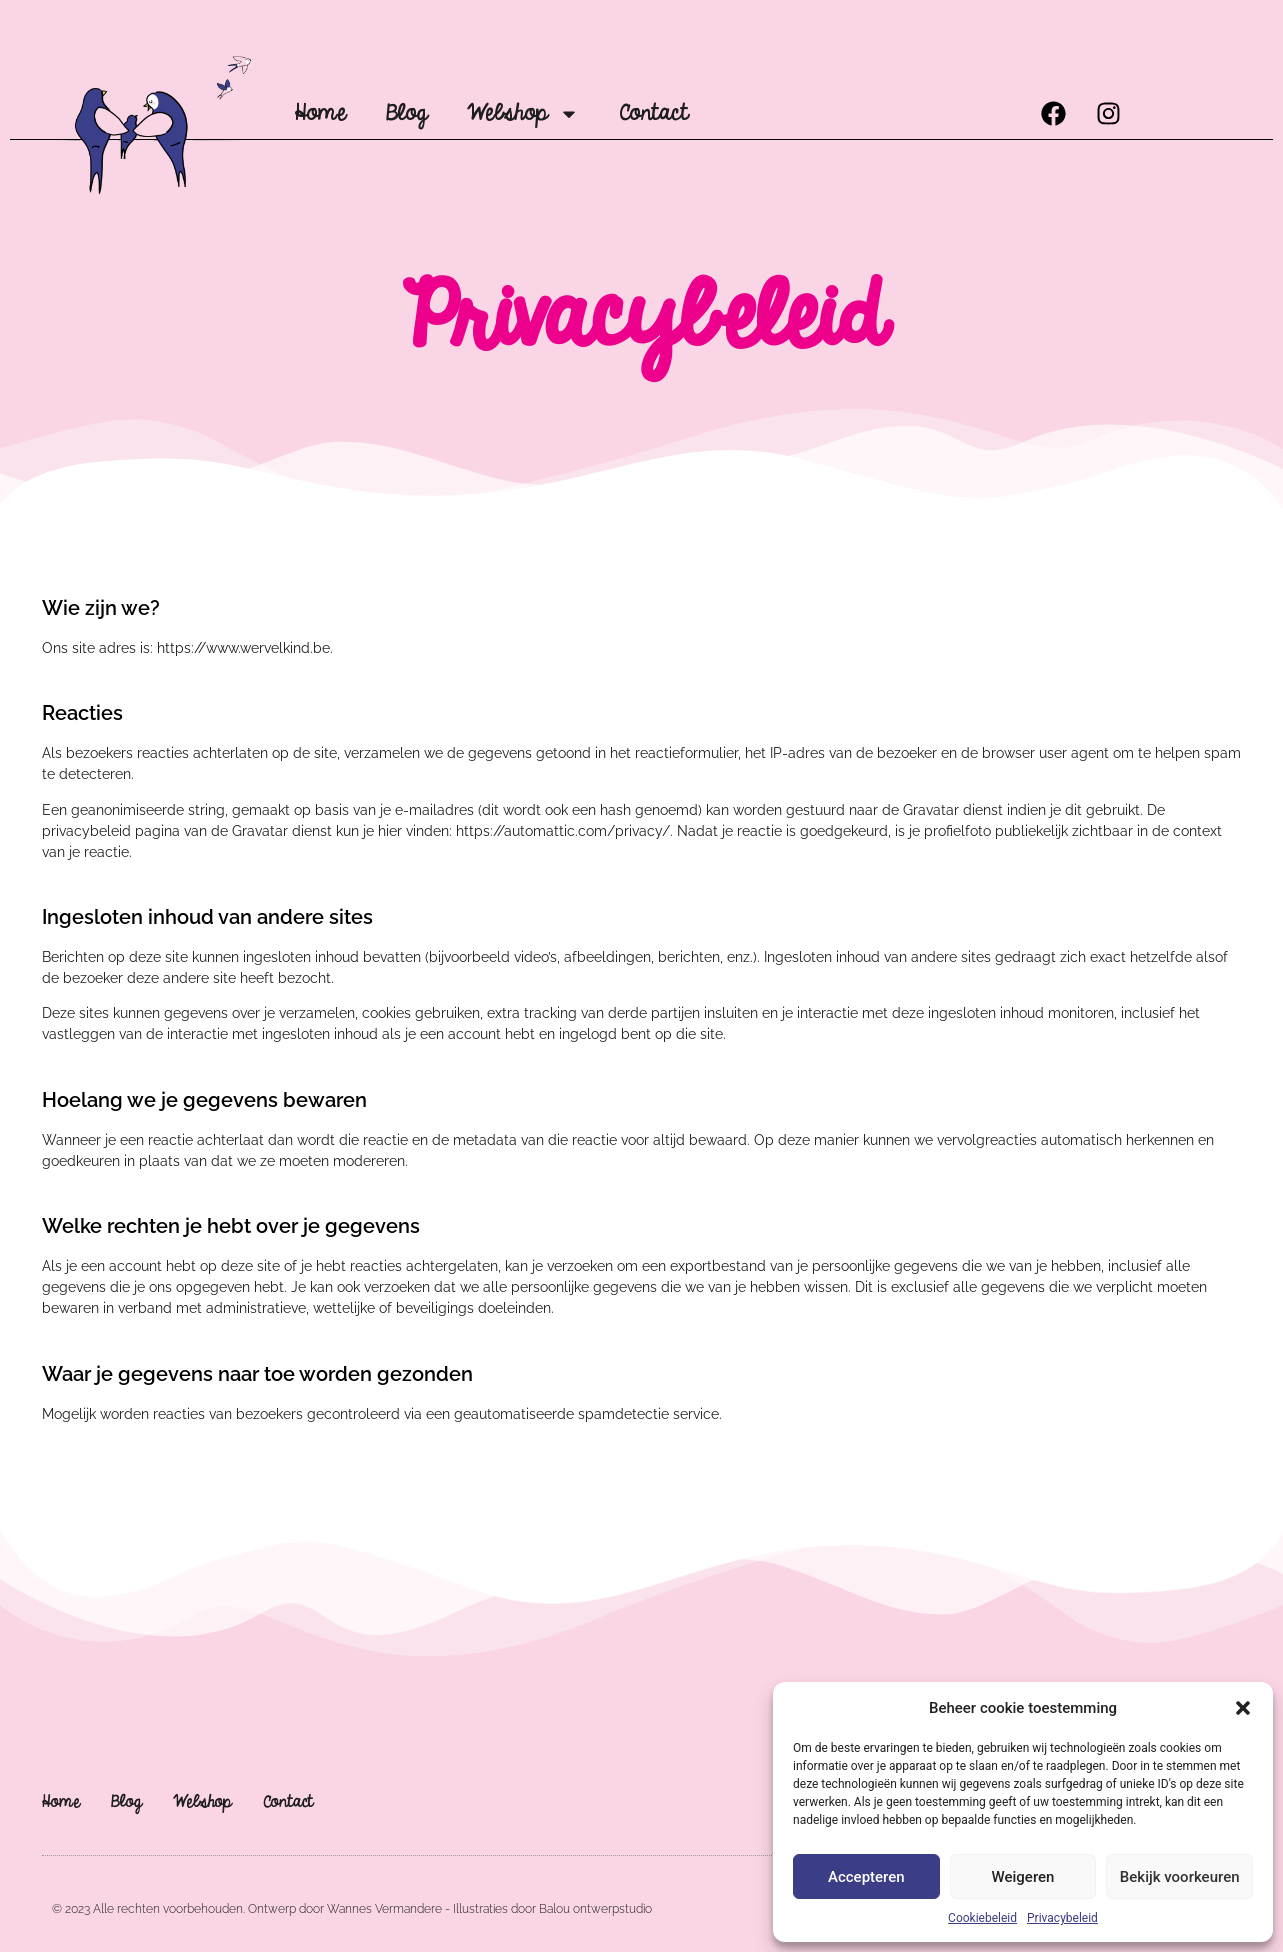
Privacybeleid (1062, 1918)
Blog (406, 113)
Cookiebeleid (982, 1918)
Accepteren (866, 1877)
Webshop (523, 114)
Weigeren (1023, 1877)
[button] (1243, 1708)
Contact (653, 113)
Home (320, 113)
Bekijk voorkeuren (1180, 1877)
